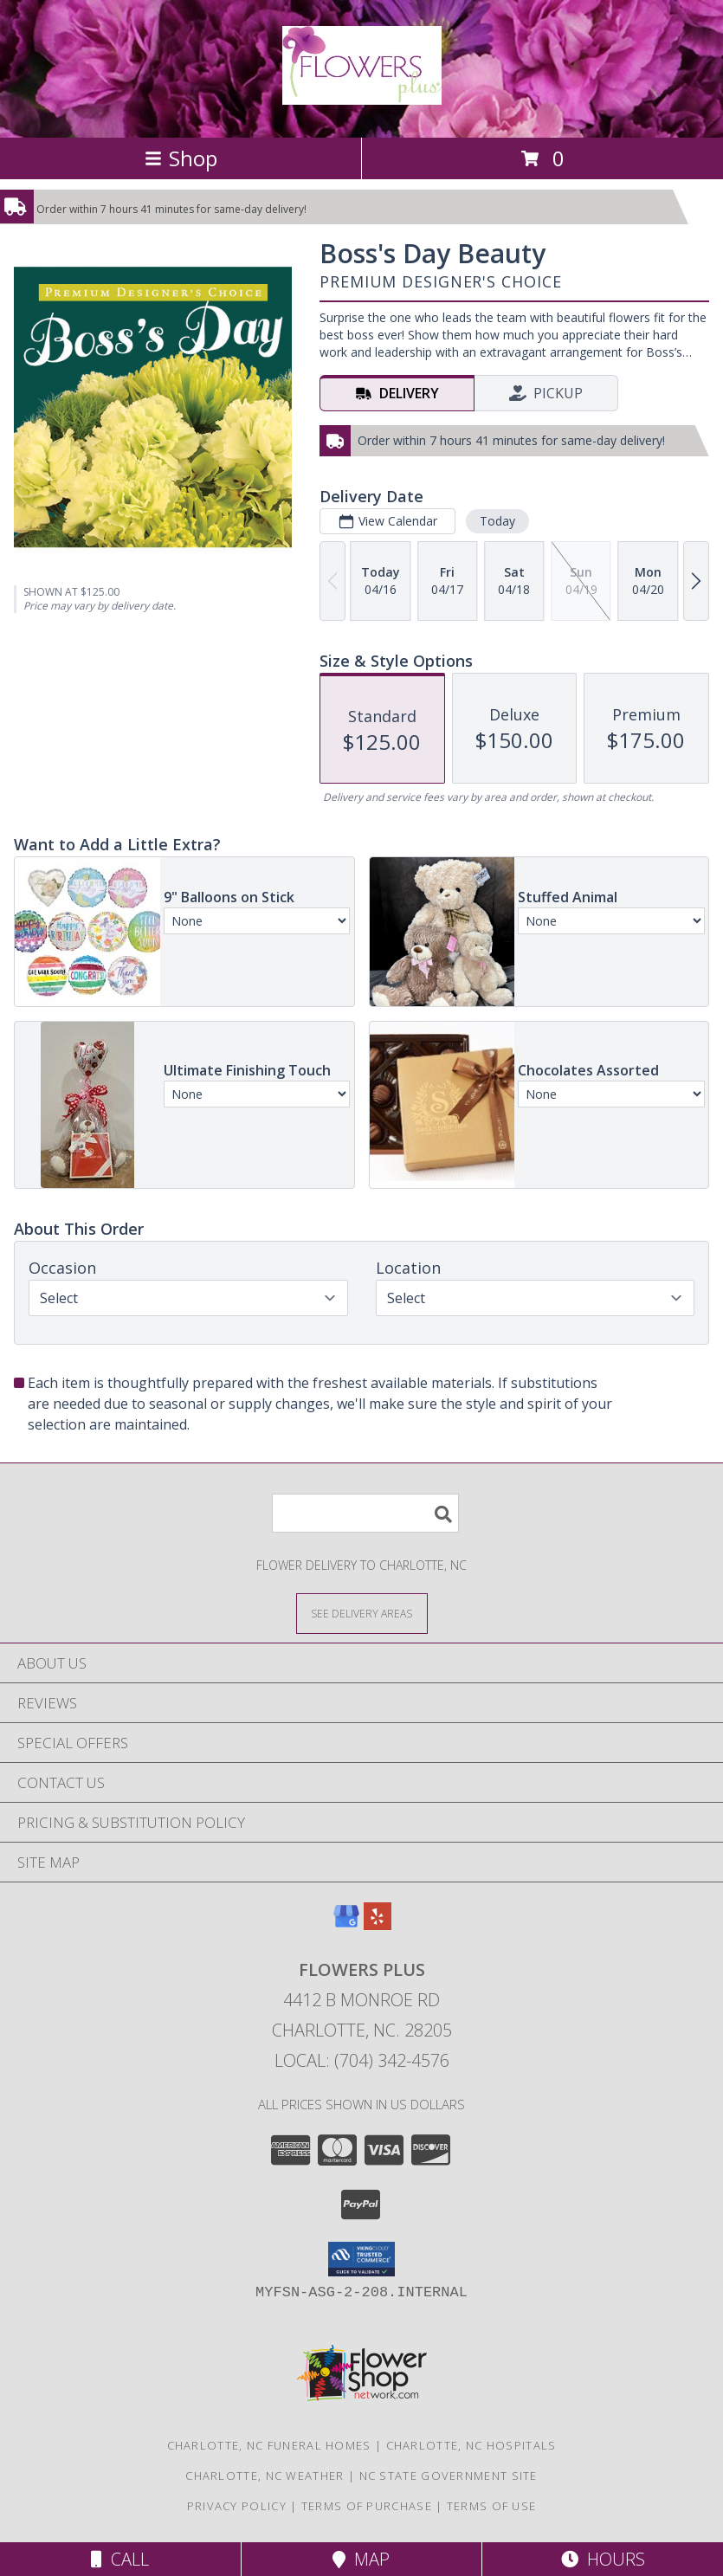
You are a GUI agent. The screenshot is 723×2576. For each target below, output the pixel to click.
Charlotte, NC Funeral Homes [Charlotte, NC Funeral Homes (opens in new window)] (269, 2445)
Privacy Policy (237, 2506)
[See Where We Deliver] (362, 1612)
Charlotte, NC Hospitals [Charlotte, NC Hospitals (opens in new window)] (471, 2445)
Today (497, 521)
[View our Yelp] (377, 1924)
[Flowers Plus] (362, 95)
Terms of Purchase (366, 2506)
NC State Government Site (448, 2475)
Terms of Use (492, 2506)
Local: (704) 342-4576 (361, 2060)
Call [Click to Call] (120, 2559)
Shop (181, 158)
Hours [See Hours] (603, 2559)
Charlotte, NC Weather (264, 2475)
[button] (361, 2259)
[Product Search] (365, 1513)
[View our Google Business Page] (346, 1924)
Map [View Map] (361, 2559)
